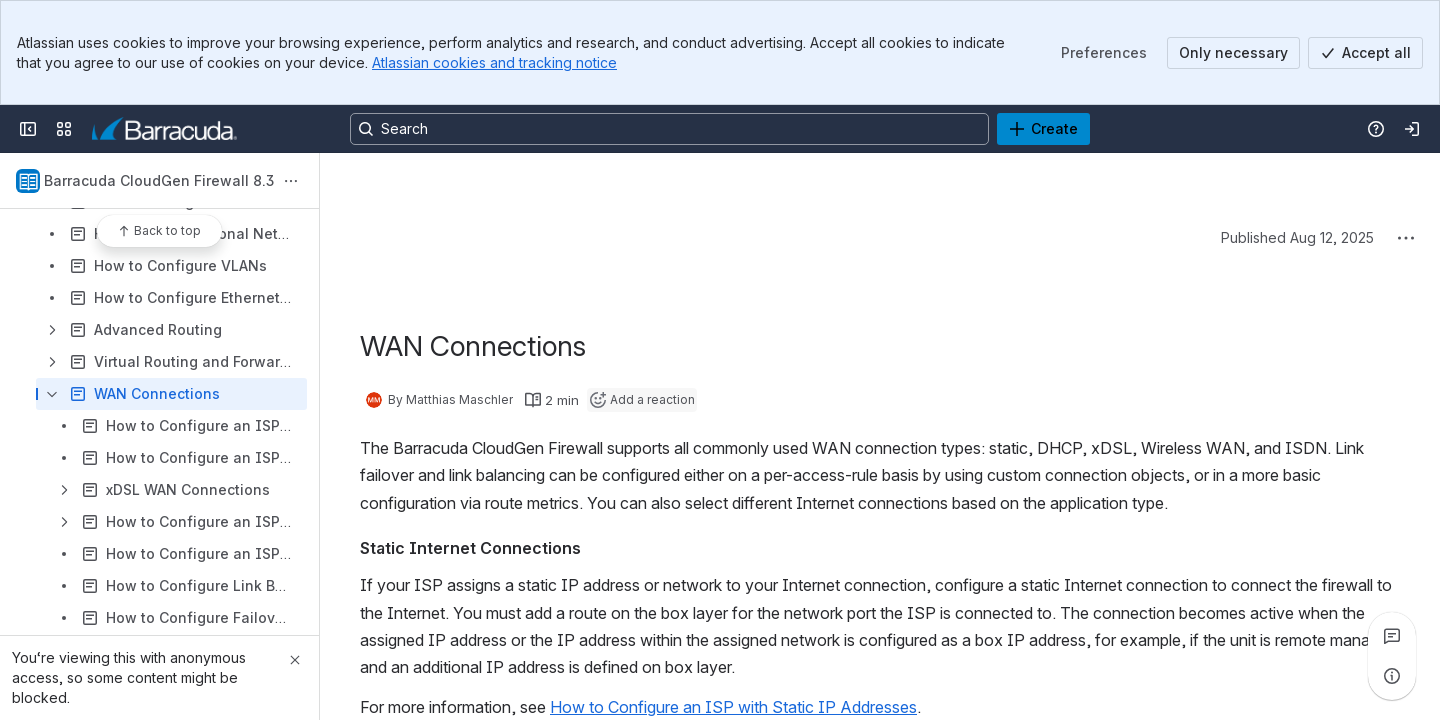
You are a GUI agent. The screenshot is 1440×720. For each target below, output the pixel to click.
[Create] (1043, 129)
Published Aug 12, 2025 (1297, 237)
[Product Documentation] (164, 129)
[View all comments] (1392, 636)
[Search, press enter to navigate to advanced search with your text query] (669, 129)
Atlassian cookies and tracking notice (494, 62)
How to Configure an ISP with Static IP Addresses (733, 707)
